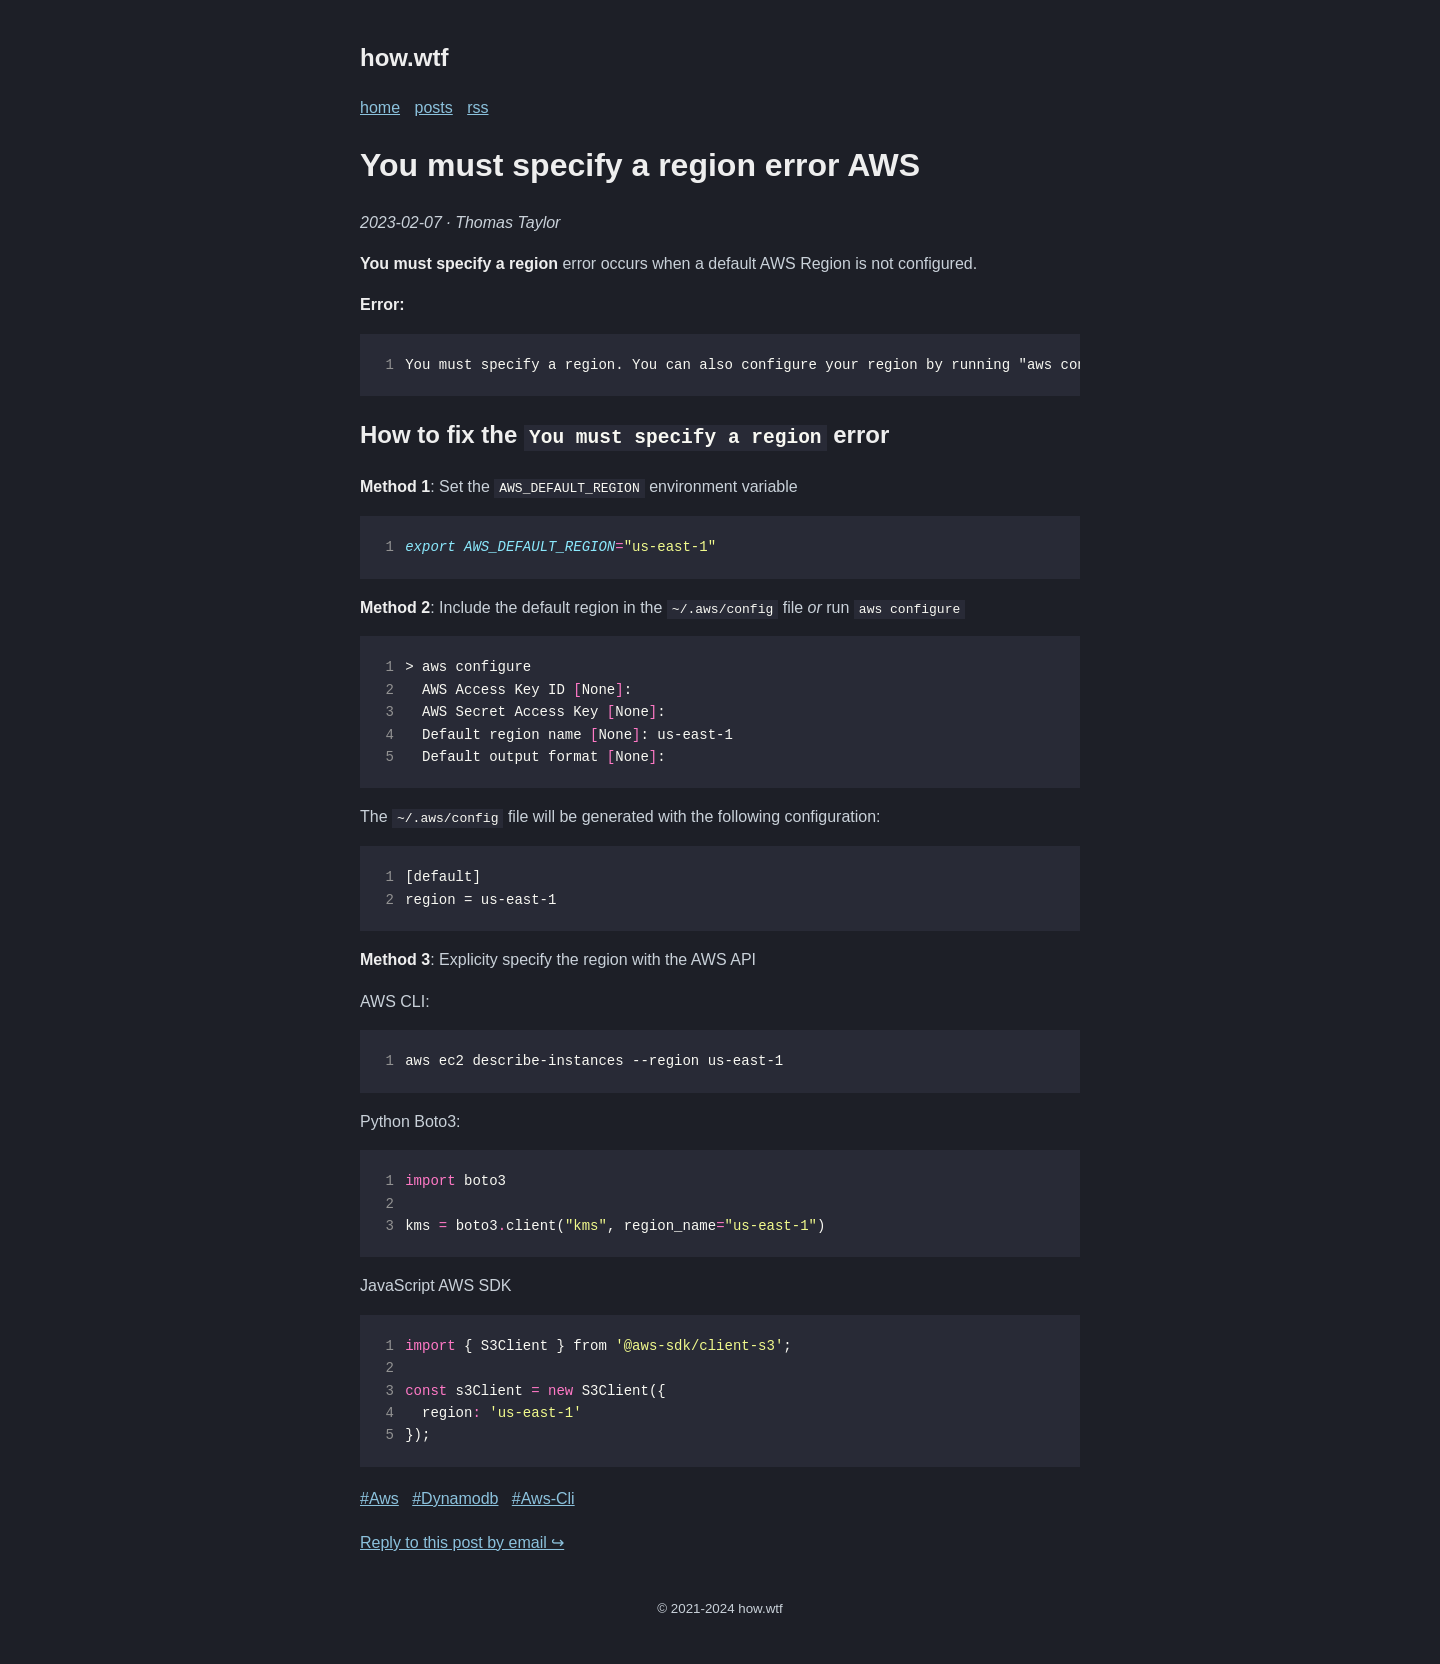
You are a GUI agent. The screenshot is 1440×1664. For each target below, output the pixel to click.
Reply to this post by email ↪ (462, 1541)
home (380, 107)
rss (477, 107)
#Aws (379, 1497)
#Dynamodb (455, 1497)
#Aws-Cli (543, 1497)
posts (433, 107)
